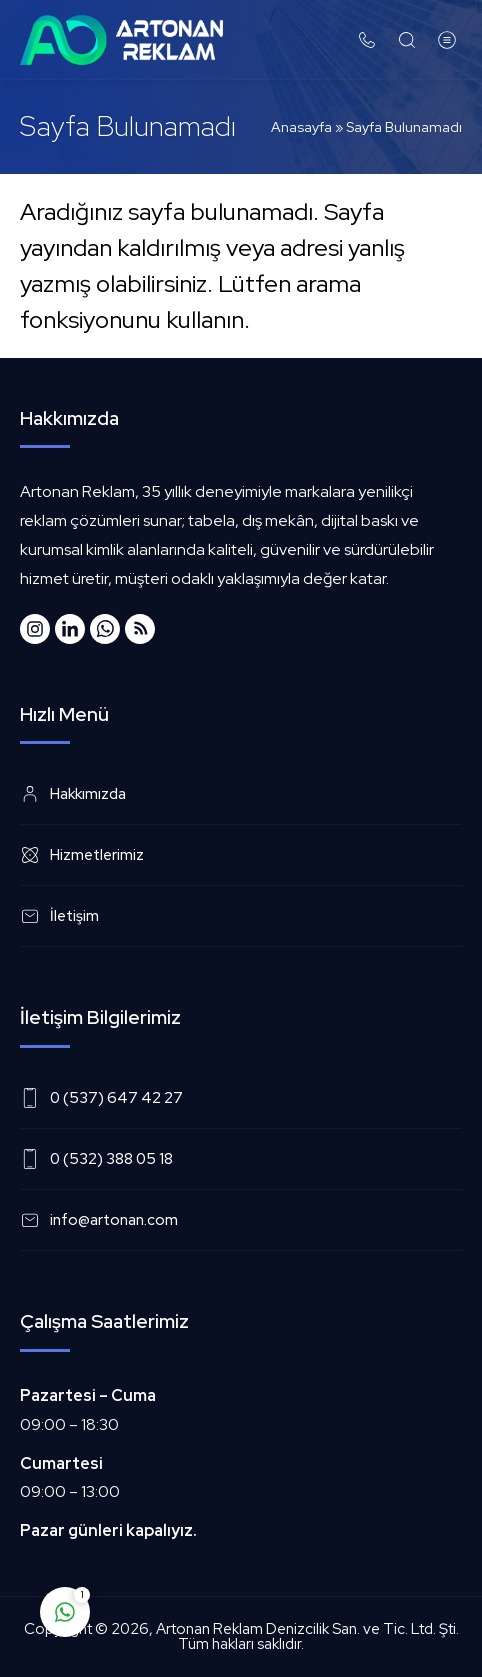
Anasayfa (301, 127)
